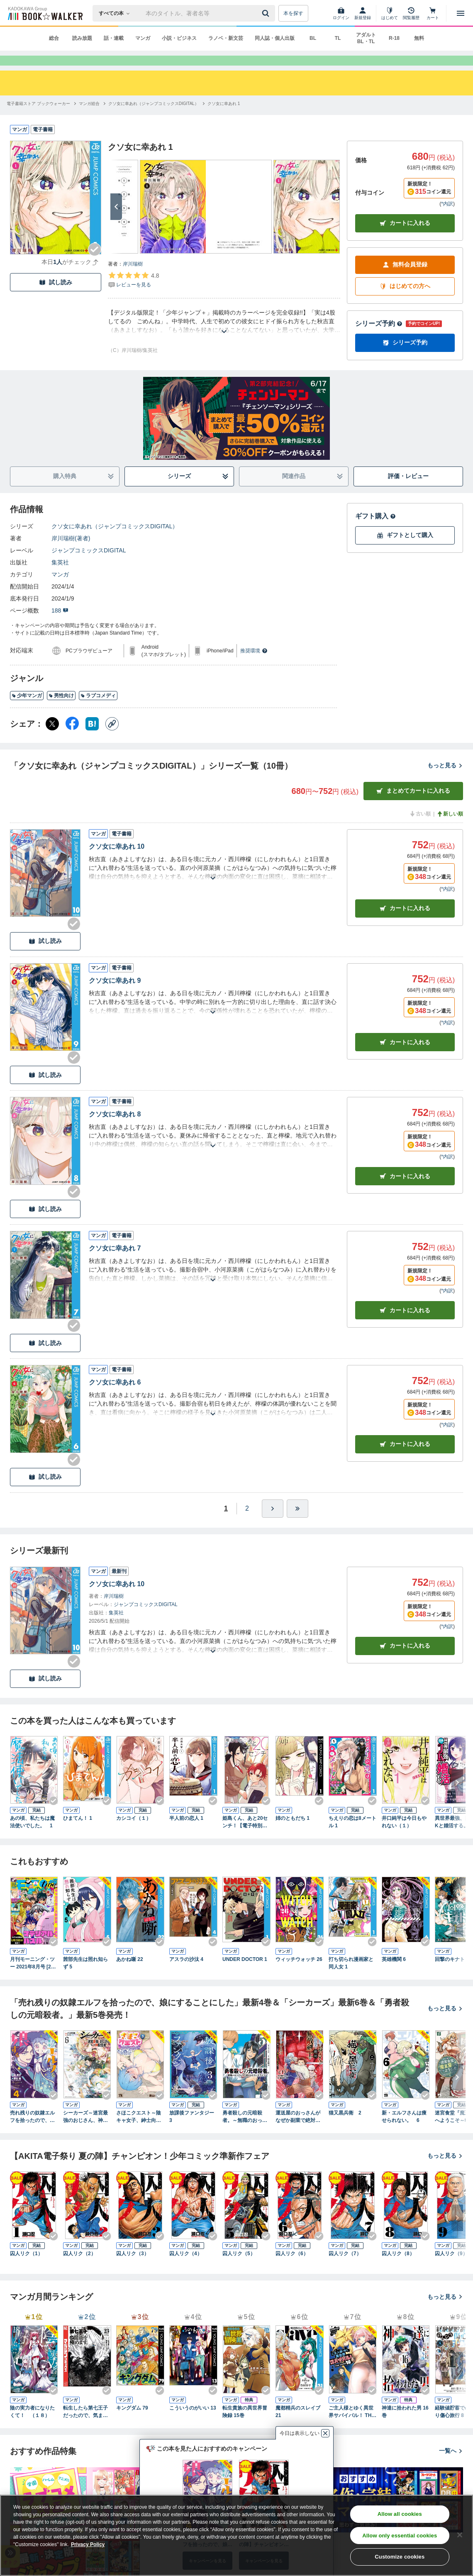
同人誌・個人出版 (275, 38)
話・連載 (114, 38)
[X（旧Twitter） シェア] (52, 739)
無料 (419, 38)
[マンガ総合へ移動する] (89, 118)
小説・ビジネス (179, 38)
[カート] (432, 13)
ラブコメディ (98, 710)
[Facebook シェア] (72, 739)
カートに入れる (405, 238)
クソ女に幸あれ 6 (115, 1397)
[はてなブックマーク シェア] (92, 739)
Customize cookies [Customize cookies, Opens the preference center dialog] (399, 2557)
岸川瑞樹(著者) (70, 553)
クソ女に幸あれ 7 (115, 1263)
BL (313, 38)
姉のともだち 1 (293, 1833)
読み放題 (82, 38)
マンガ (142, 38)
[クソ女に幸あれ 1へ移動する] (223, 118)
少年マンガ (27, 710)
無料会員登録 (405, 279)
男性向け (61, 710)
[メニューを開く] (460, 13)
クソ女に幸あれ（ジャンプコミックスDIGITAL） (114, 541)
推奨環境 (254, 666)
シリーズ (198, 491)
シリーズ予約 (378, 338)
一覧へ (451, 2465)
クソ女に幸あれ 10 (116, 861)
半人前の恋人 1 (186, 1833)
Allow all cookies (400, 2514)
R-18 (394, 38)
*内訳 (447, 219)
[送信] (267, 13)
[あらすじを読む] (224, 336)
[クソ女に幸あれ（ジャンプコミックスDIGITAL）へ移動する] (153, 118)
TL (338, 38)
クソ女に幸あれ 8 (115, 1129)
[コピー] (112, 739)
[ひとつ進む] (272, 1523)
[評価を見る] (133, 294)
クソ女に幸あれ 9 (115, 995)
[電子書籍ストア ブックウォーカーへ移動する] (38, 118)
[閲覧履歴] (411, 13)
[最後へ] (297, 1523)
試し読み (55, 297)
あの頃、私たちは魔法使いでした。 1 (32, 1836)
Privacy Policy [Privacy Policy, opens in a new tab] (88, 2544)
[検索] (267, 13)
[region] (236, 2535)
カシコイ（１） (133, 1833)
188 (59, 625)
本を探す (293, 13)
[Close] (460, 2535)
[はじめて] (389, 13)
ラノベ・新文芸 (225, 38)
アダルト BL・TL (366, 38)
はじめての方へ (405, 301)
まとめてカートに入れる (413, 805)
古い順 (420, 828)
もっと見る (445, 780)
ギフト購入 (375, 531)
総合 (54, 38)
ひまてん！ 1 (77, 1833)
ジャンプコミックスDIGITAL (88, 565)
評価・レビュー (408, 491)
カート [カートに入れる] (405, 923)
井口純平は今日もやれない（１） (404, 1836)
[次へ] (116, 221)
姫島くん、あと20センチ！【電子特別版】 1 (245, 1837)
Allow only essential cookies (399, 2535)
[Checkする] (94, 264)
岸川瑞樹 (133, 279)
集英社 (60, 577)
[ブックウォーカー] (45, 13)
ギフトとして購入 (405, 550)
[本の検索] (117, 13)
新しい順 (449, 828)
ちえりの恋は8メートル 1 (352, 1836)
